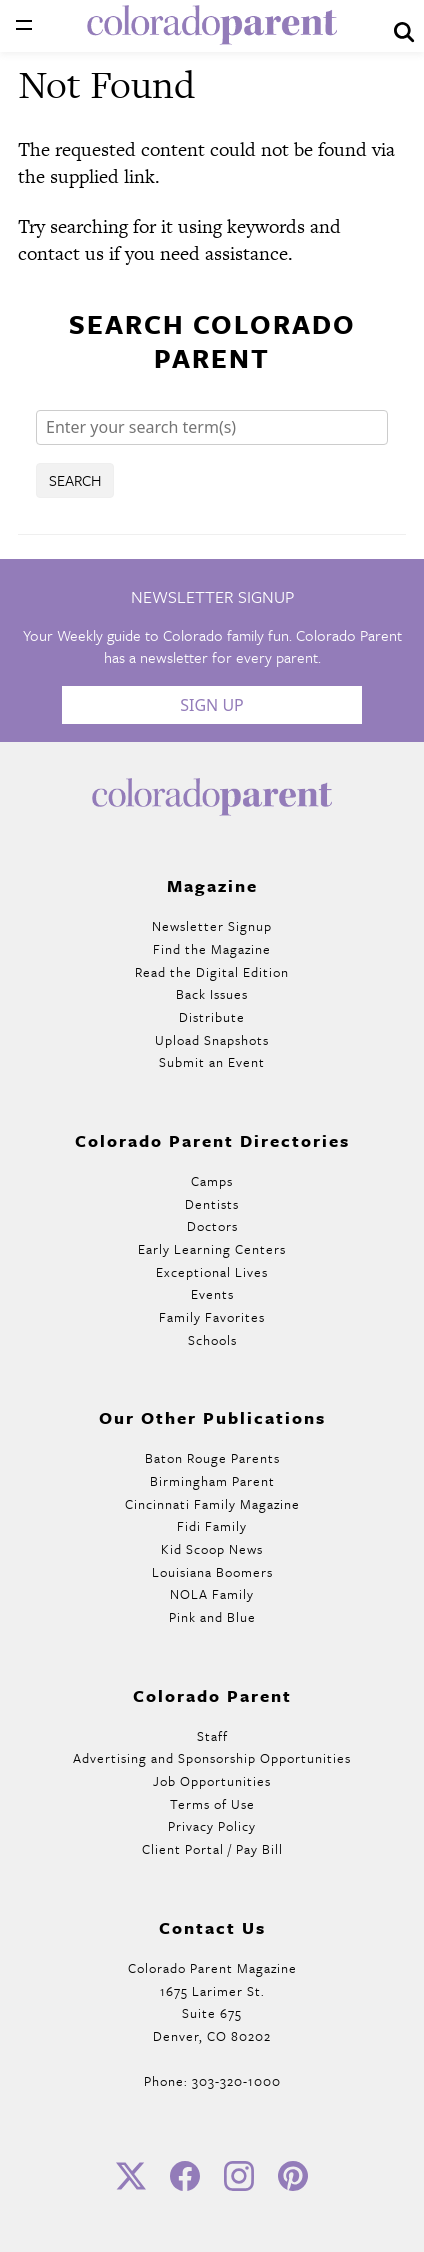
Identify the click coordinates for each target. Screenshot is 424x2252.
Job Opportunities (212, 1781)
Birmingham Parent (212, 1481)
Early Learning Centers (212, 1249)
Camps (212, 1181)
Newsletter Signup (212, 926)
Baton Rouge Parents (212, 1458)
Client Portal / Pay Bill (212, 1849)
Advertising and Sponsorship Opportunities (212, 1758)
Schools (212, 1340)
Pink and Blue (212, 1617)
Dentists (212, 1204)
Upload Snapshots (212, 1040)
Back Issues (212, 994)
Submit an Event (212, 1062)
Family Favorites (212, 1317)
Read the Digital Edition (212, 972)
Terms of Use (212, 1804)
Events (212, 1294)
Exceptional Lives (212, 1272)
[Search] (212, 427)
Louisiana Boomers (212, 1572)
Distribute (212, 1017)
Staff (212, 1736)
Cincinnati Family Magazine (212, 1504)
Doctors (212, 1226)
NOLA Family (212, 1594)
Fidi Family (212, 1526)
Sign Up (212, 705)
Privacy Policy (212, 1826)
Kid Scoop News (212, 1549)
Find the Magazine (212, 949)
